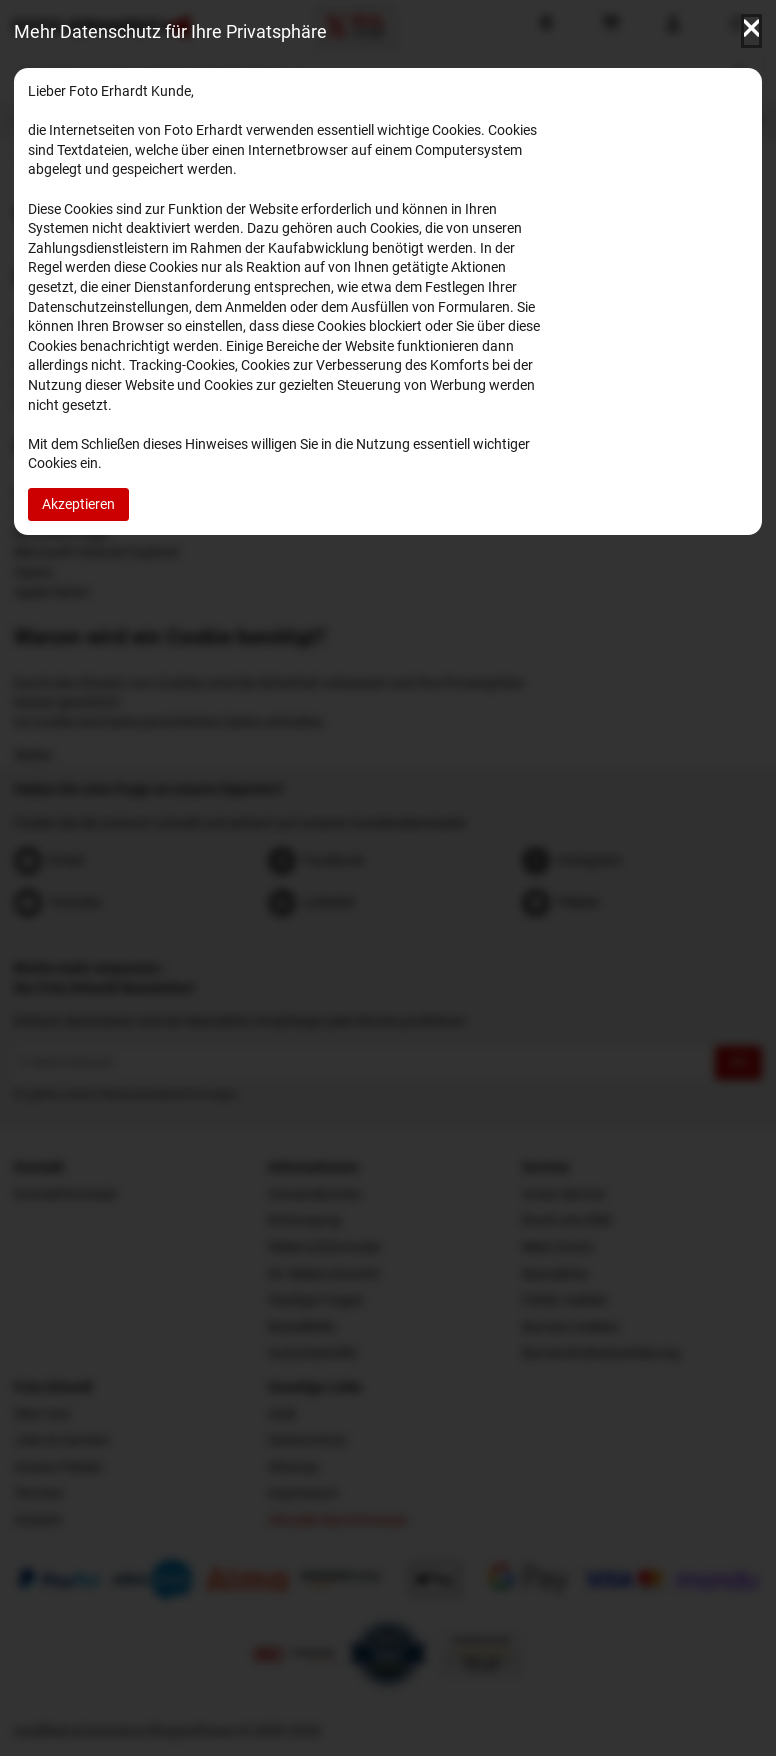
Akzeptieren (78, 504)
